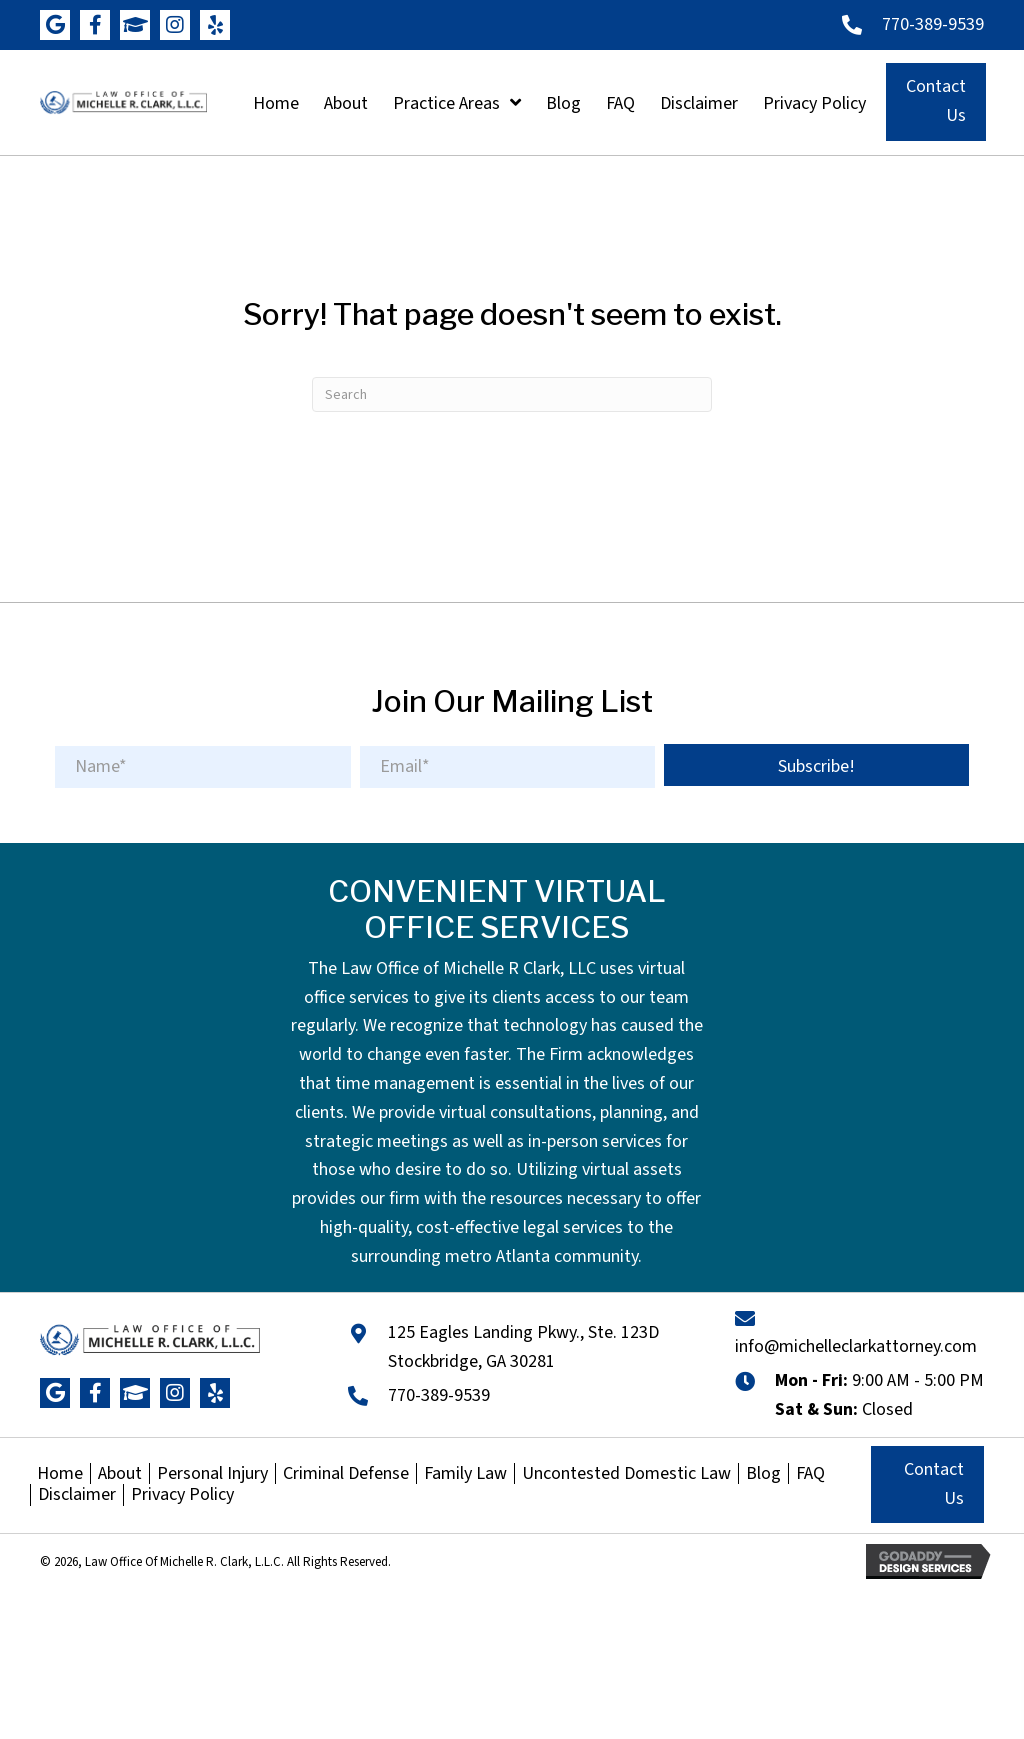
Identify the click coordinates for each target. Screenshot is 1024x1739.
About (120, 1474)
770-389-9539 (933, 24)
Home (60, 1474)
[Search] (512, 394)
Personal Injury (212, 1474)
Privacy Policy (182, 1495)
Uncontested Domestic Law (626, 1474)
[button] (55, 25)
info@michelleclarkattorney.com (856, 1346)
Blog (763, 1474)
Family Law (465, 1474)
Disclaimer (77, 1495)
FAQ (810, 1474)
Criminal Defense (346, 1474)
